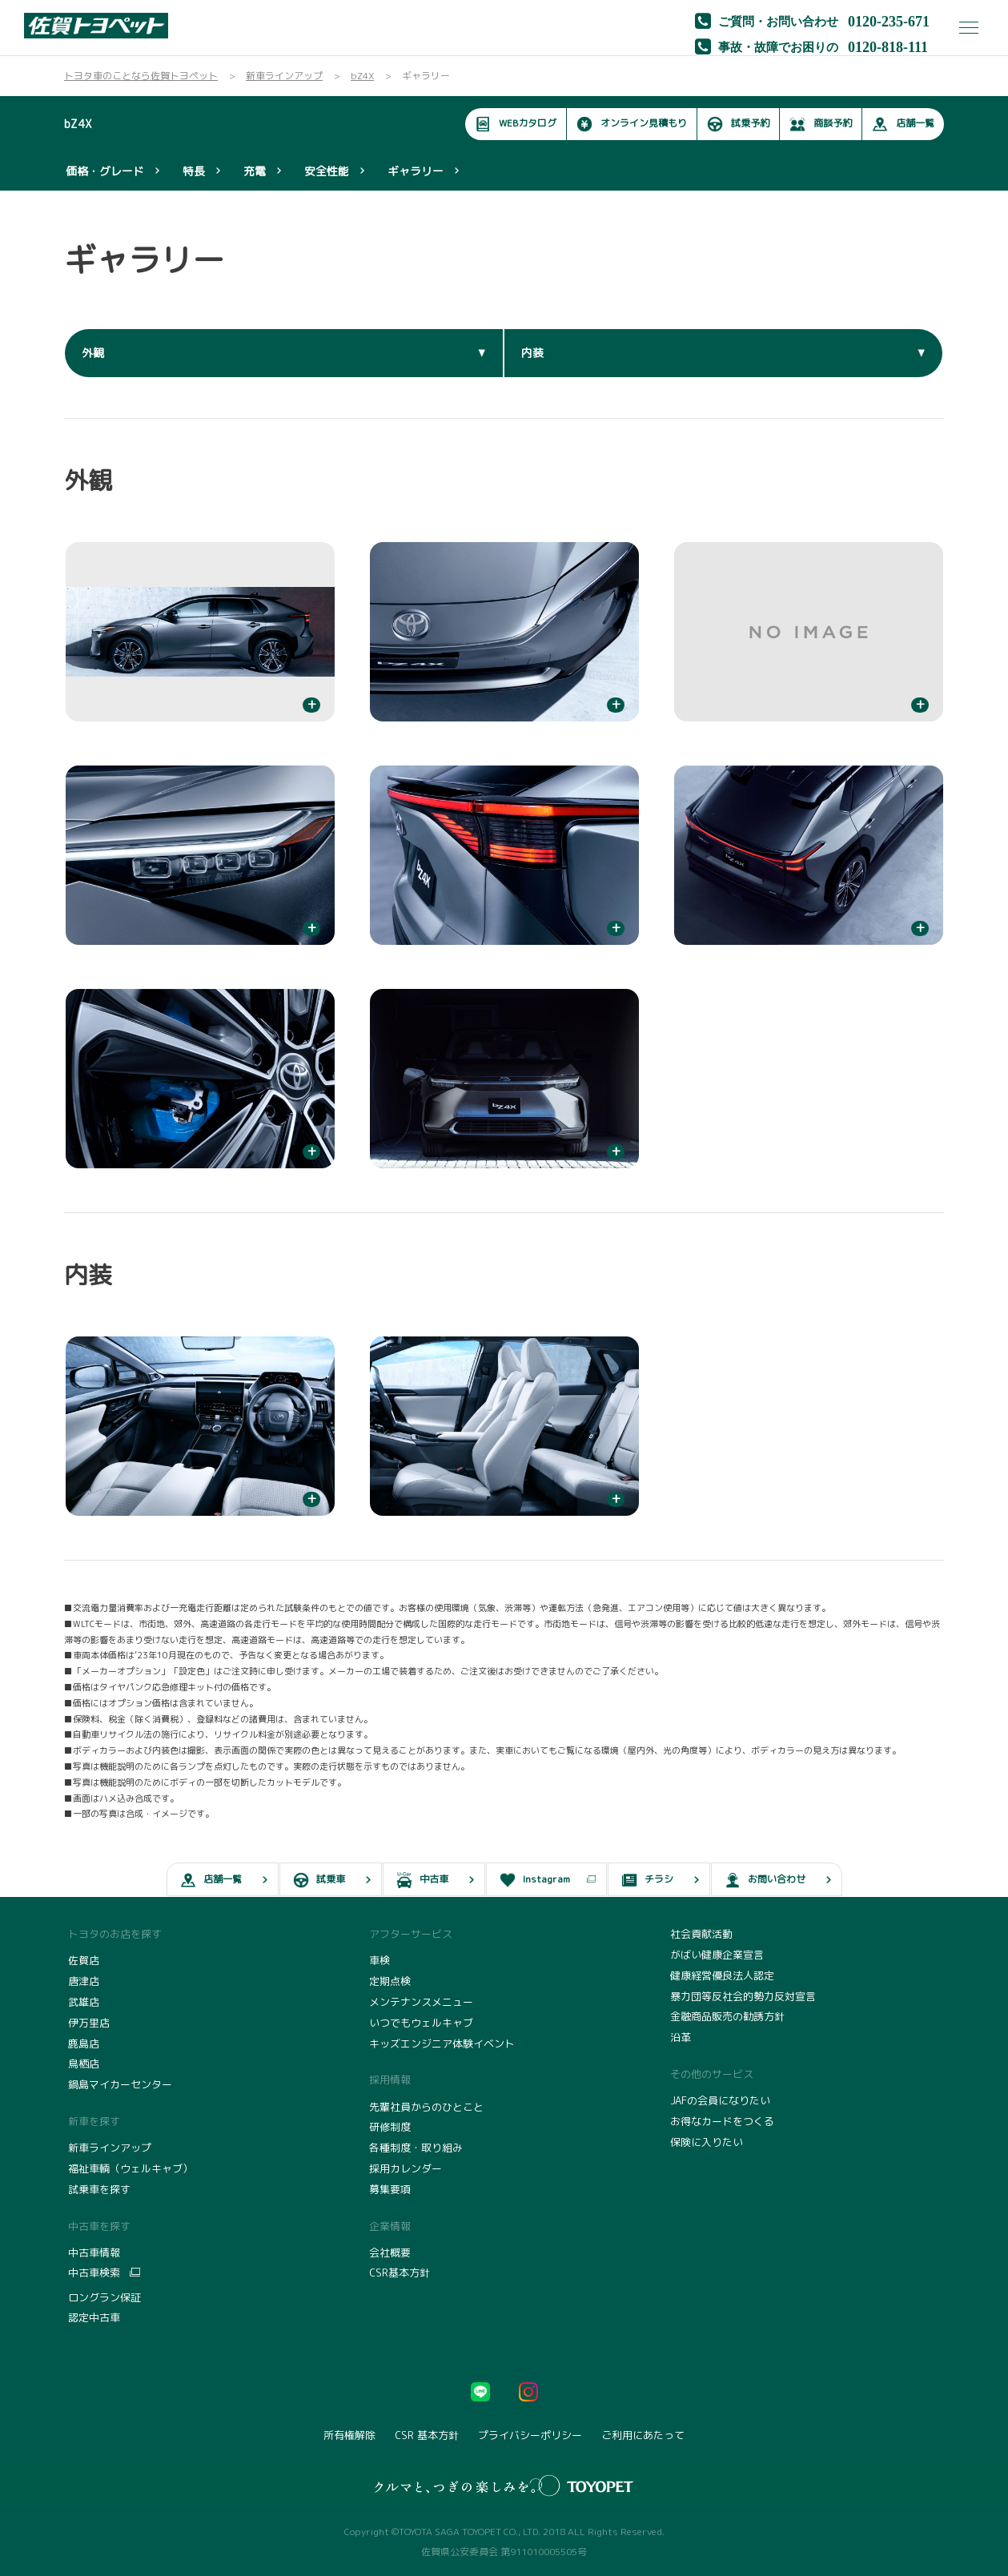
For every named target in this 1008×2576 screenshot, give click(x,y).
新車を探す (94, 2121)
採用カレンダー (405, 2168)
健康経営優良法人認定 (722, 1975)
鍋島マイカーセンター (120, 2084)
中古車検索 (94, 2272)
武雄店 (83, 2002)
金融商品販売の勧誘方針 (727, 2016)
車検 (379, 1960)
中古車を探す (99, 2226)
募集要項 (390, 2189)
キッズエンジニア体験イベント (442, 2043)
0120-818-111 (888, 45)
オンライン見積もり (631, 124)
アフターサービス (410, 1934)
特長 (194, 171)
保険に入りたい (706, 2142)
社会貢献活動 (701, 1934)
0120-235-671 (889, 20)
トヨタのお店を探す (115, 1934)
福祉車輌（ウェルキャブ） (130, 2168)
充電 (254, 171)
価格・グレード (105, 171)
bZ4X (78, 123)
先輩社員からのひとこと (426, 2107)
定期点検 (390, 1981)
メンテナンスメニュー (421, 2002)
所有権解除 (349, 2435)
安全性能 (326, 171)
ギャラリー (416, 171)
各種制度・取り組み (416, 2147)
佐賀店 (83, 1960)
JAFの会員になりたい (720, 2100)
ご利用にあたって (643, 2435)
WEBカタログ (515, 124)
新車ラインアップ (109, 2147)
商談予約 (820, 124)
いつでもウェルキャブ (421, 2022)
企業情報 (390, 2226)
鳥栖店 (83, 2063)
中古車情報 (94, 2252)
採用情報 (390, 2079)
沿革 (680, 2037)
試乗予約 (738, 124)
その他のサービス (711, 2074)
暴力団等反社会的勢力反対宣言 (743, 1996)
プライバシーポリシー (530, 2435)
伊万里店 (89, 2022)
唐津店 (83, 1981)
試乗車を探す (99, 2189)
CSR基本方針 (399, 2272)
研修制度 (390, 2127)
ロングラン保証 (104, 2297)
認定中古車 (94, 2317)
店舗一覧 (903, 124)
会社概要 (390, 2252)
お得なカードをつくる (722, 2121)
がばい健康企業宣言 (717, 1954)
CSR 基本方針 (427, 2435)
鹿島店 (83, 2043)
